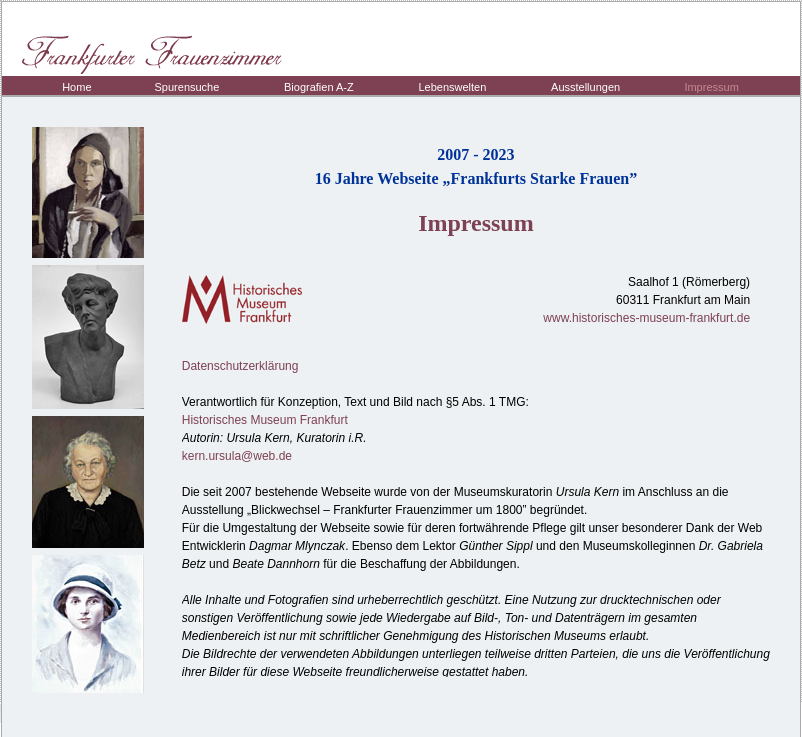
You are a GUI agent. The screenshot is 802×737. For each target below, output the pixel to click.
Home (76, 87)
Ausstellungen (585, 87)
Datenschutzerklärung (240, 366)
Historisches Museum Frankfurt (265, 420)
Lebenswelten (452, 87)
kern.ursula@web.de (237, 456)
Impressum (711, 87)
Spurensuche (187, 87)
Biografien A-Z (319, 87)
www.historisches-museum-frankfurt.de (646, 318)
